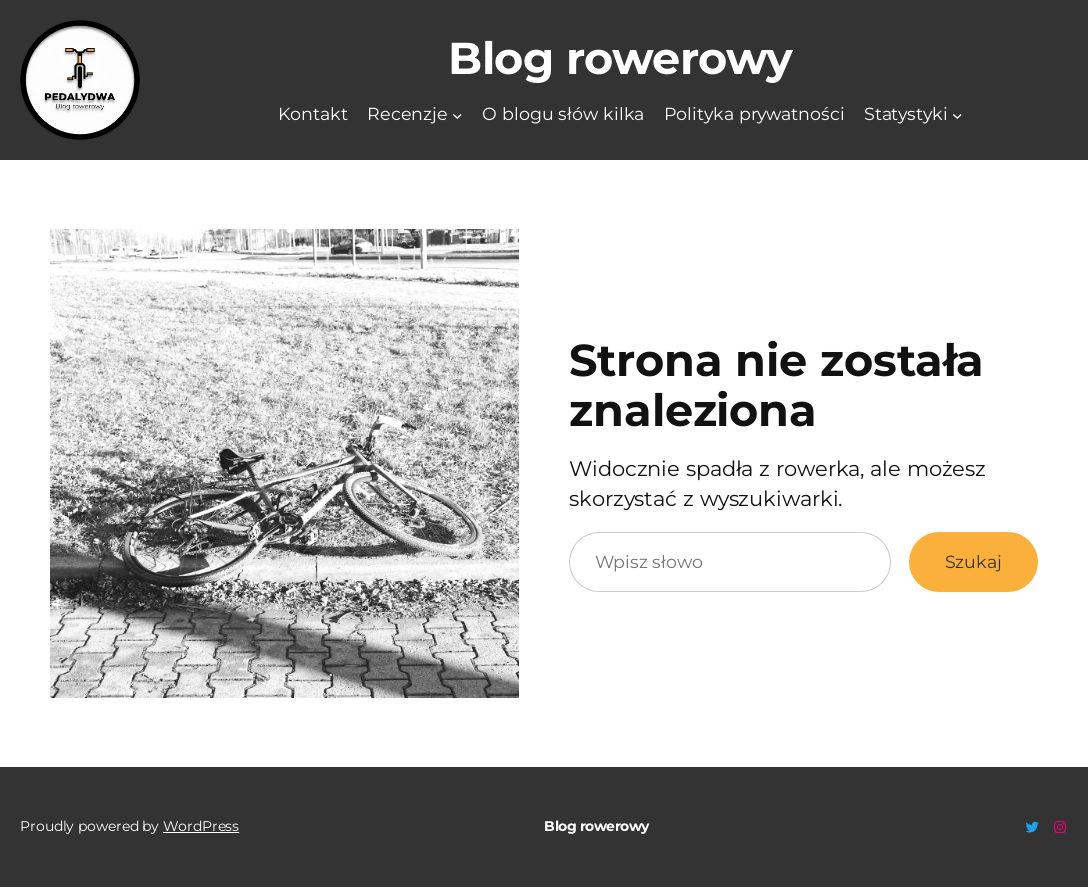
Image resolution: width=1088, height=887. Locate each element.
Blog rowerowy (620, 58)
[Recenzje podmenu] (457, 114)
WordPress (201, 826)
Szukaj (973, 561)
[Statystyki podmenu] (957, 114)
